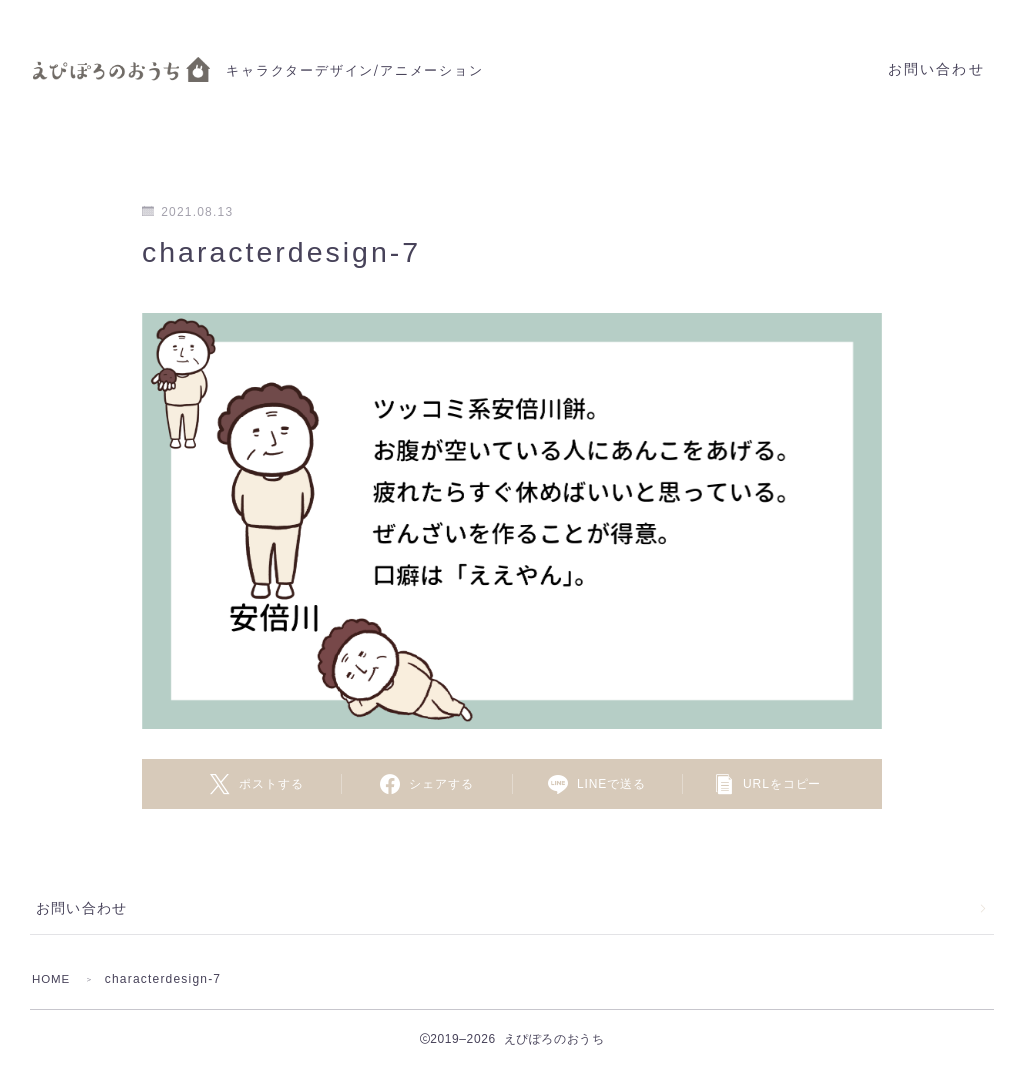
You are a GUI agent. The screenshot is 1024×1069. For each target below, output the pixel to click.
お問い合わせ (936, 69)
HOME (52, 979)
